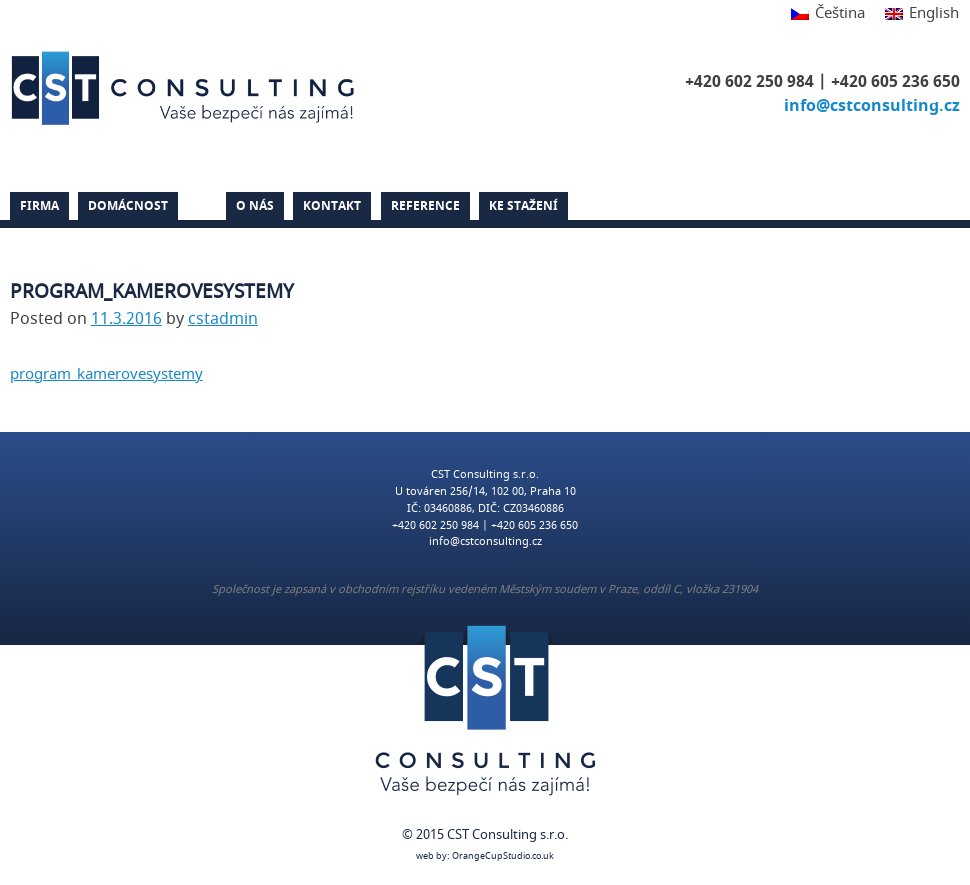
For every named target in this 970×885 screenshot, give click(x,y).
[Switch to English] (917, 14)
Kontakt (332, 206)
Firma (39, 206)
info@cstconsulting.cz (872, 106)
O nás (255, 206)
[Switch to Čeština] (828, 14)
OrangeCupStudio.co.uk (503, 856)
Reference (425, 206)
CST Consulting (186, 88)
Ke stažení (523, 206)
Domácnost (128, 206)
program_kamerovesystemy (106, 374)
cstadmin (223, 319)
